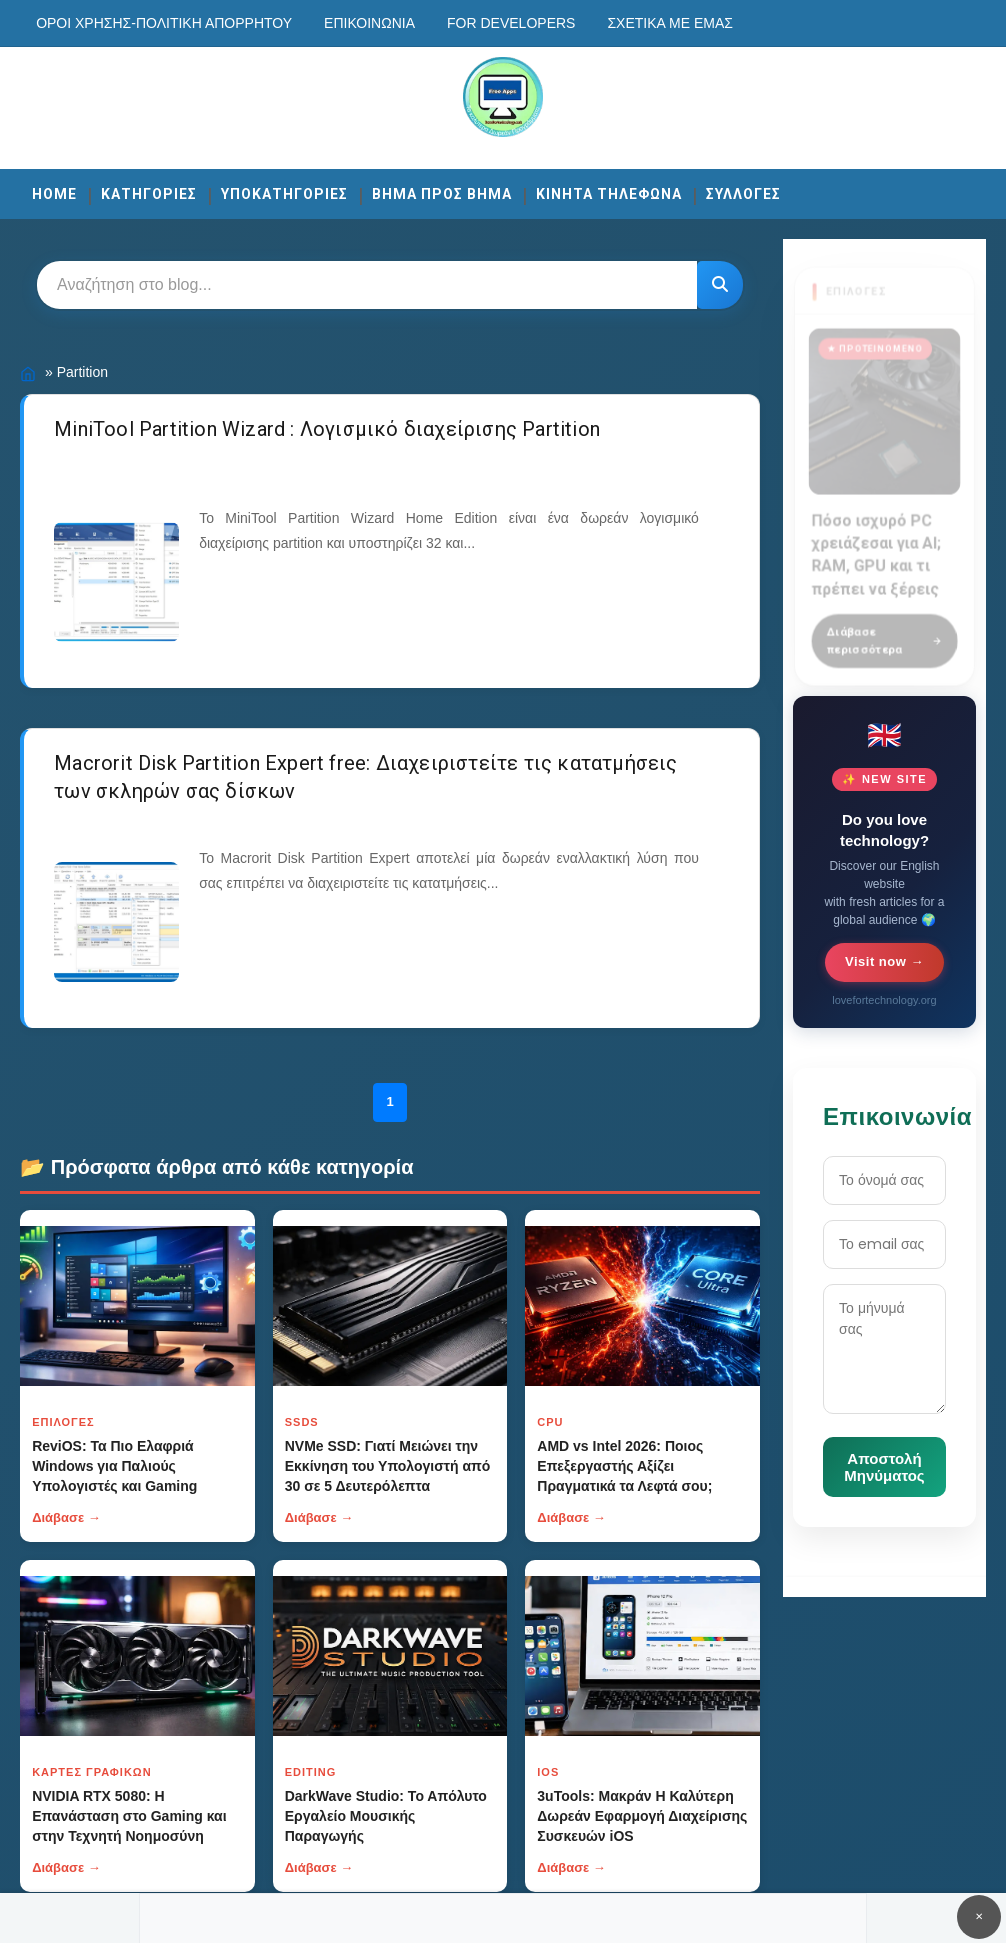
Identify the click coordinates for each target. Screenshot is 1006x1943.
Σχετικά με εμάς (669, 23)
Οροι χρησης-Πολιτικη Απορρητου (164, 23)
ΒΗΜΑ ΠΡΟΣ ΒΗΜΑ (442, 194)
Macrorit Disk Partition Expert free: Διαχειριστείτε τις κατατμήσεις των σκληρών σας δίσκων (365, 777)
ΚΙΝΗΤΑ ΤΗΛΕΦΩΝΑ (609, 194)
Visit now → (884, 961)
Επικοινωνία (369, 23)
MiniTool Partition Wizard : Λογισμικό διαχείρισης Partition (327, 429)
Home (54, 194)
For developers (511, 23)
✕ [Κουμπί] (979, 1916)
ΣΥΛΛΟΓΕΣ (743, 194)
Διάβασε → (66, 1517)
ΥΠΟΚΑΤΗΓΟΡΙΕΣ (284, 194)
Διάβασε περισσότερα (884, 630)
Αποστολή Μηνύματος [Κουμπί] (884, 1467)
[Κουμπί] (720, 285)
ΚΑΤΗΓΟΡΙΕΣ (149, 194)
